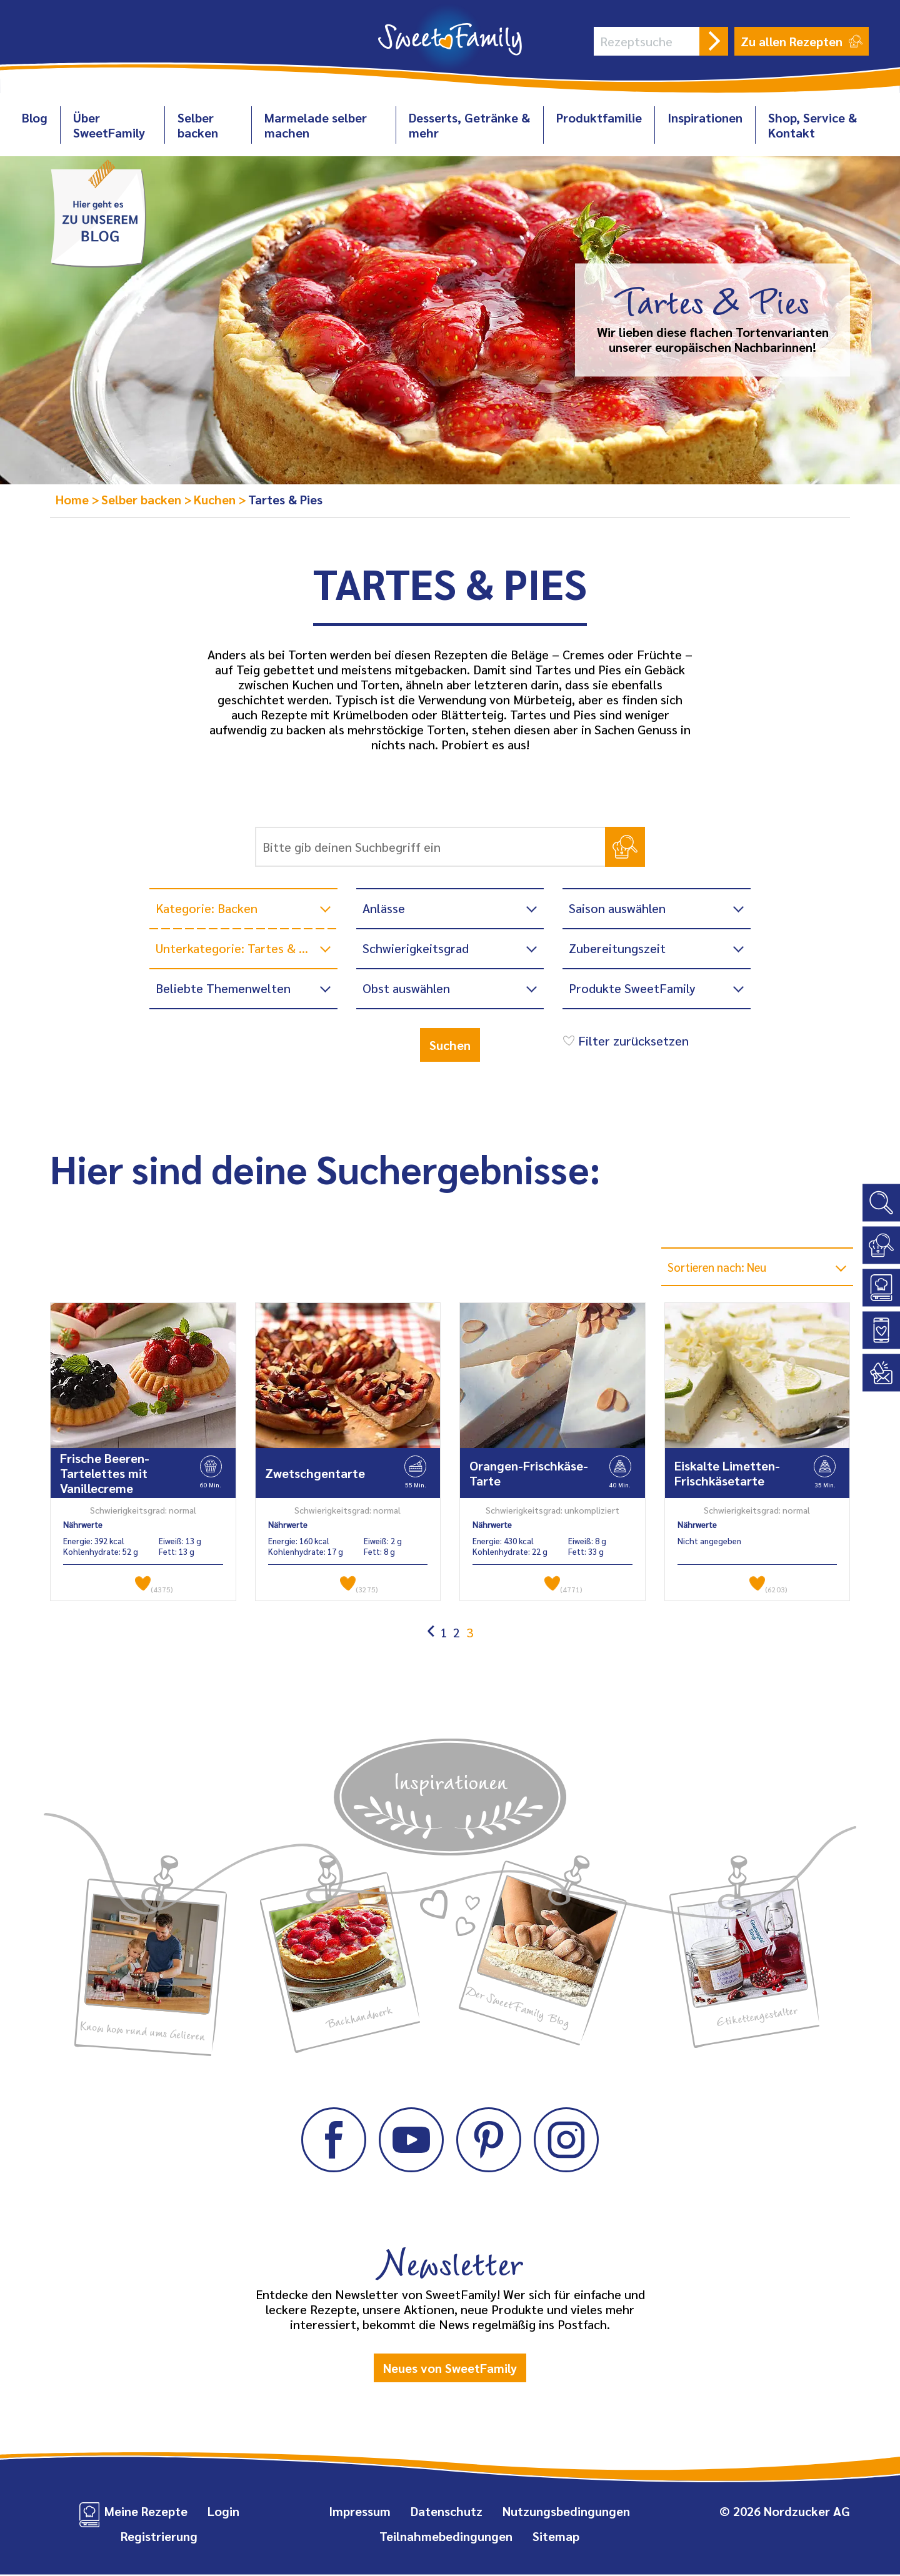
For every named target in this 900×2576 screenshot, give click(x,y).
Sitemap (555, 2537)
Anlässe (383, 908)
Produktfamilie (599, 117)
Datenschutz (446, 2512)
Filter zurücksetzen (624, 1040)
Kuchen (216, 499)
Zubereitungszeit (617, 948)
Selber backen (198, 125)
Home (74, 499)
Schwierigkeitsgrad (415, 948)
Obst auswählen (406, 988)
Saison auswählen (617, 908)
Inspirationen (705, 117)
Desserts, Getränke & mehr (469, 125)
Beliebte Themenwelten (223, 988)
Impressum (360, 2512)
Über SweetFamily (109, 125)
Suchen (450, 1045)
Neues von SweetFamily (450, 2369)
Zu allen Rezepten (801, 41)
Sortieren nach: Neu (724, 1267)
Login (223, 2512)
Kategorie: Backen (207, 908)
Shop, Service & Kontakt (812, 125)
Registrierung (159, 2537)
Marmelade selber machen (315, 125)
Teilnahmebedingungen (445, 2537)
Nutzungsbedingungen (566, 2512)
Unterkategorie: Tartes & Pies (239, 948)
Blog (35, 117)
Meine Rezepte (146, 2512)
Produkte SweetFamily (632, 988)
